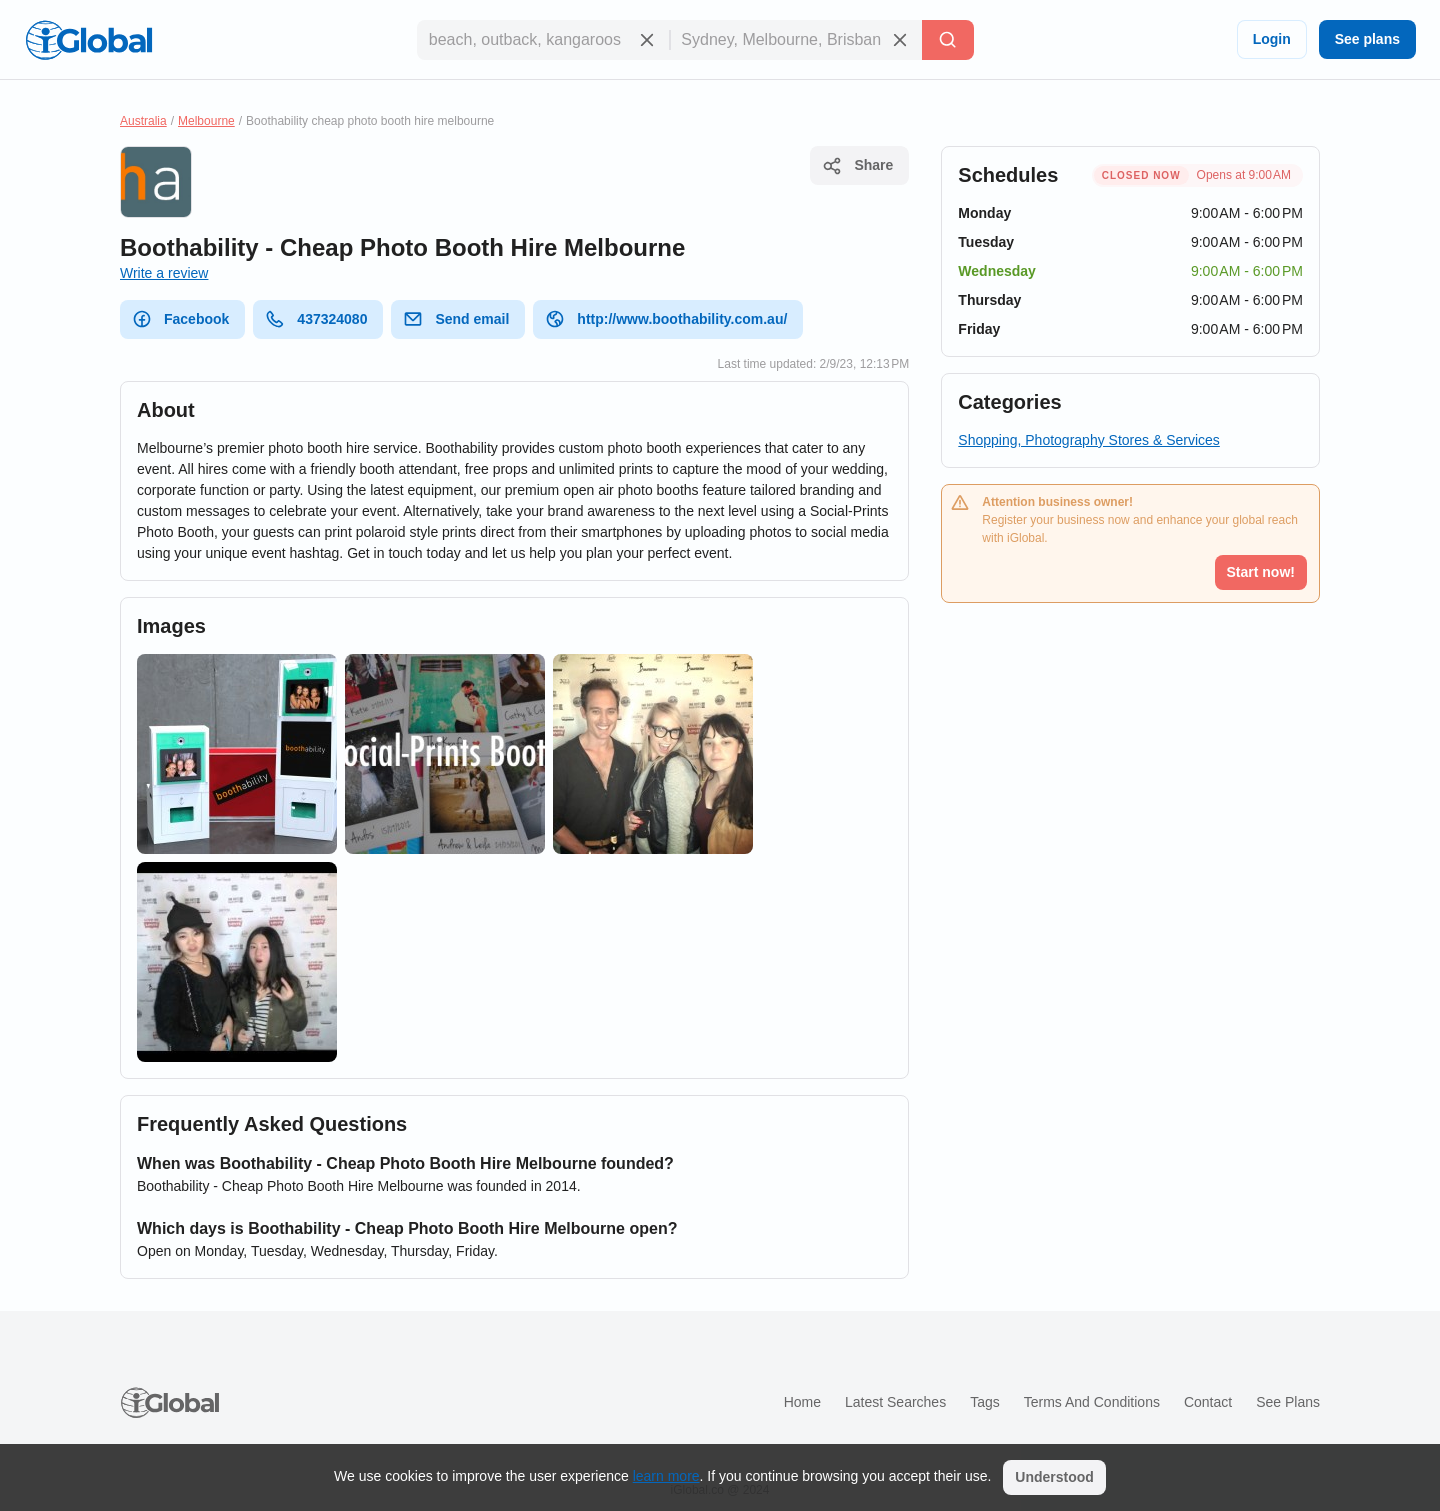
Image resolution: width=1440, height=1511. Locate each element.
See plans (1367, 39)
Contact (1208, 1402)
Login (1272, 39)
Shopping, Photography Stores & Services (1089, 440)
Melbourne (206, 121)
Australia (143, 121)
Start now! (1261, 572)
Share (857, 166)
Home (802, 1402)
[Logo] (89, 40)
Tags (985, 1402)
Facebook (180, 319)
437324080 (316, 319)
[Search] (948, 40)
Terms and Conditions (1092, 1402)
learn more (666, 1476)
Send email (456, 319)
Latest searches (895, 1402)
